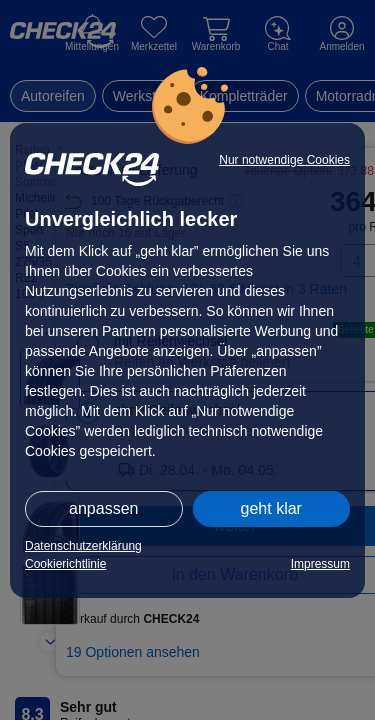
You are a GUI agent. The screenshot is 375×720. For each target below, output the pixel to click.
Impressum (320, 564)
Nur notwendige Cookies (284, 160)
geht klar (271, 508)
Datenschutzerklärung (83, 546)
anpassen (103, 508)
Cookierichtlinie (65, 564)
